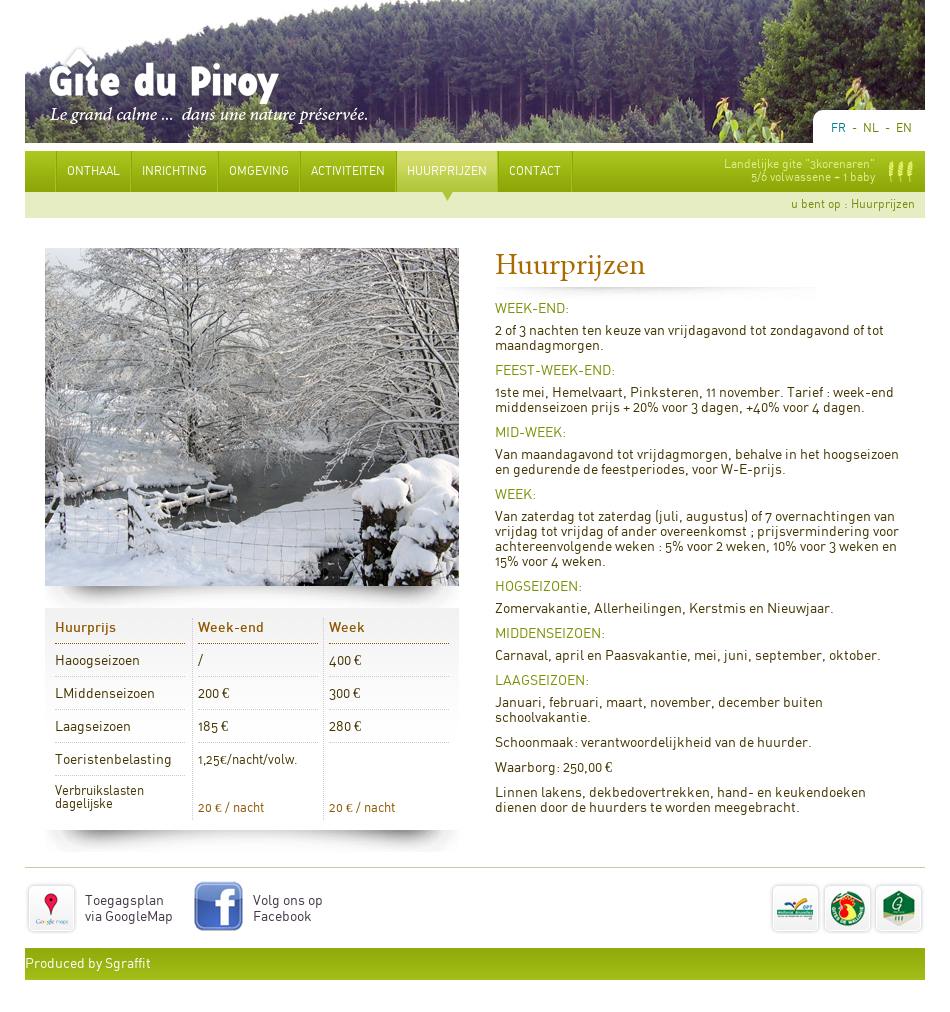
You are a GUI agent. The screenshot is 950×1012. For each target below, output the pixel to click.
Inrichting (174, 183)
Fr (838, 128)
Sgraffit (128, 964)
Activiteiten (348, 183)
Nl (871, 128)
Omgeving (259, 183)
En (904, 128)
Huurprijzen (447, 183)
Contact (535, 183)
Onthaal (93, 183)
